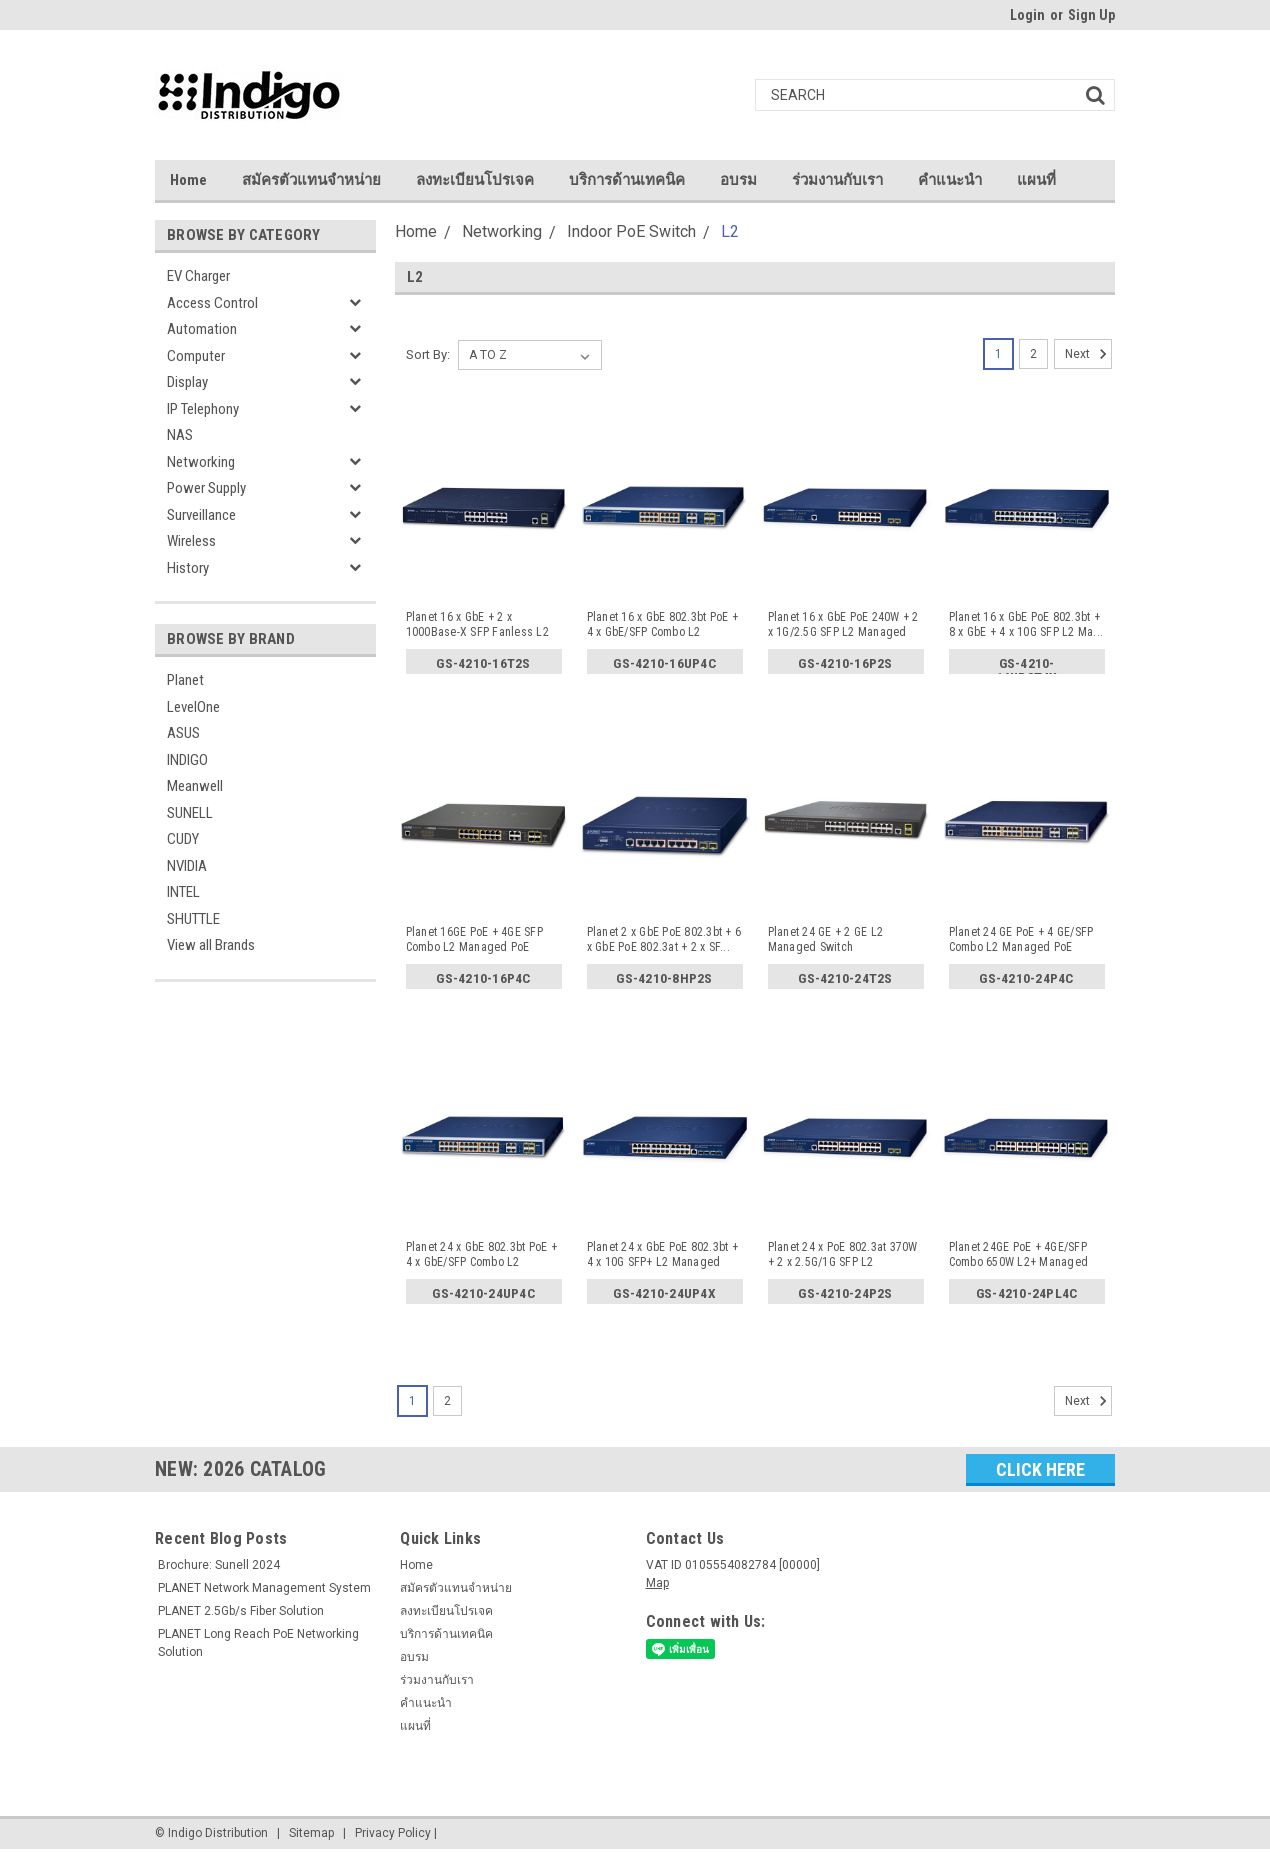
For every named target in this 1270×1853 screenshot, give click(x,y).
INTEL (183, 892)
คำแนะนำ (950, 180)
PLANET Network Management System (264, 1588)
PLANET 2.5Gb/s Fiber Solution (241, 1611)
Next (1088, 354)
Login (1027, 15)
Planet (185, 680)
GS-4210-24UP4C (483, 1294)
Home (188, 180)
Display (187, 382)
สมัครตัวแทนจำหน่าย (311, 180)
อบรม (738, 180)
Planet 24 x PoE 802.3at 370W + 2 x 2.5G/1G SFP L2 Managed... (843, 1255)
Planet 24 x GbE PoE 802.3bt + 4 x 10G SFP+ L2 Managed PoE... (662, 1255)
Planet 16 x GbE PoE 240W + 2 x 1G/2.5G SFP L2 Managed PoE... (843, 625)
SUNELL (190, 813)
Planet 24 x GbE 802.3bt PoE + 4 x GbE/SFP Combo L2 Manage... (481, 1255)
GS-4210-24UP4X (664, 1294)
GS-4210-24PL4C (1026, 1294)
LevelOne (193, 707)
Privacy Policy (393, 1833)
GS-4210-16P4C (483, 979)
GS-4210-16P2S (845, 664)
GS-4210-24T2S (845, 979)
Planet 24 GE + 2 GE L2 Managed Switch (826, 939)
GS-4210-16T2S (483, 664)
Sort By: (428, 354)
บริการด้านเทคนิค (627, 180)
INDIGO (187, 760)
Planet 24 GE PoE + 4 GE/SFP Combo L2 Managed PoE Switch (1021, 940)
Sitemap (311, 1833)
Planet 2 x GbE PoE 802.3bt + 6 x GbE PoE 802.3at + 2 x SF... (664, 939)
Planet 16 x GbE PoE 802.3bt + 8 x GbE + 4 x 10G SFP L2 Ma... (1026, 624)
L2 (730, 231)
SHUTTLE (193, 919)
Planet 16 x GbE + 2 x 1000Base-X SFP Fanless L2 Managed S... (477, 625)
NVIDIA (187, 866)
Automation (202, 329)
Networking (201, 462)
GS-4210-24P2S (845, 1294)
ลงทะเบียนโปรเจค (475, 180)
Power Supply (206, 488)
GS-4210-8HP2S (664, 979)
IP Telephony (203, 409)
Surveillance (201, 515)
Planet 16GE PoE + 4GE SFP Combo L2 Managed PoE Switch (474, 940)
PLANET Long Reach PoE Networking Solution (258, 1643)
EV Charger (198, 276)
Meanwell (195, 786)
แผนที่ (1036, 180)
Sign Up (1091, 15)
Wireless (191, 541)
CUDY (183, 839)
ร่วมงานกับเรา (837, 180)
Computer (196, 356)
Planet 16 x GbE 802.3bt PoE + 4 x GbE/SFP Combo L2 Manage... (662, 625)
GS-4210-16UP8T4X (1026, 667)
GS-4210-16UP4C (664, 664)
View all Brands (211, 945)
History (188, 568)
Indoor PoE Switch (631, 231)
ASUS (183, 733)
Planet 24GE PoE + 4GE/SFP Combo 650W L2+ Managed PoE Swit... (1019, 1255)
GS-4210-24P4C (1026, 979)
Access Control (212, 303)
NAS (180, 435)
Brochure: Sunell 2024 (219, 1565)
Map (657, 1583)
